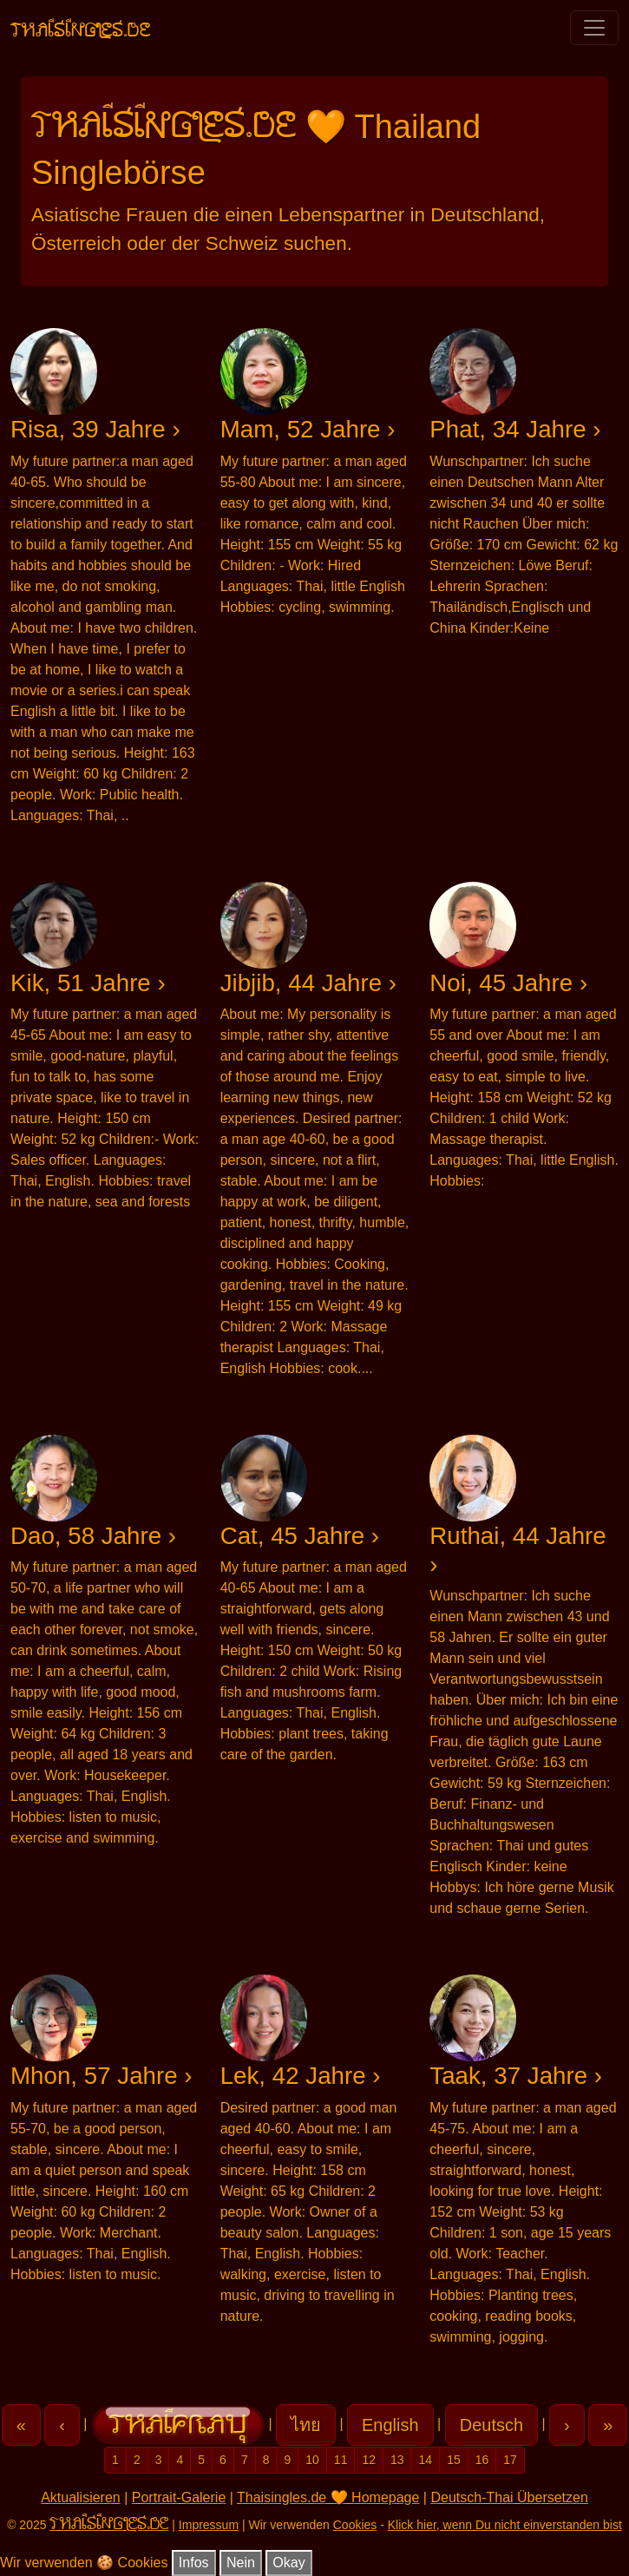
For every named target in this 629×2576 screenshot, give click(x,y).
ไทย (306, 2425)
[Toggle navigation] (594, 27)
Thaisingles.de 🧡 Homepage (328, 2497)
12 (369, 2460)
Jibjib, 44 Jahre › (308, 982)
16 (482, 2460)
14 (426, 2460)
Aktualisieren (81, 2497)
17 (510, 2460)
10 (312, 2460)
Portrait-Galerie (179, 2497)
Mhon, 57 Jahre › (101, 2075)
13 (397, 2460)
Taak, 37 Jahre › (515, 2075)
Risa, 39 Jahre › (95, 429)
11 (341, 2460)
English (390, 2425)
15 (454, 2460)
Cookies (355, 2525)
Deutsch (491, 2425)
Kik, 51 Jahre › (88, 982)
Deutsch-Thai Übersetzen (508, 2497)
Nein (240, 2562)
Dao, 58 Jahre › (93, 1535)
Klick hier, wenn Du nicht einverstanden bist (505, 2525)
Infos (194, 2562)
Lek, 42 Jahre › (300, 2075)
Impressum (209, 2525)
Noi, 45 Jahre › (508, 982)
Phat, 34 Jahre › (514, 429)
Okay (288, 2562)
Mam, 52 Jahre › (308, 429)
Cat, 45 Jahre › (299, 1535)
